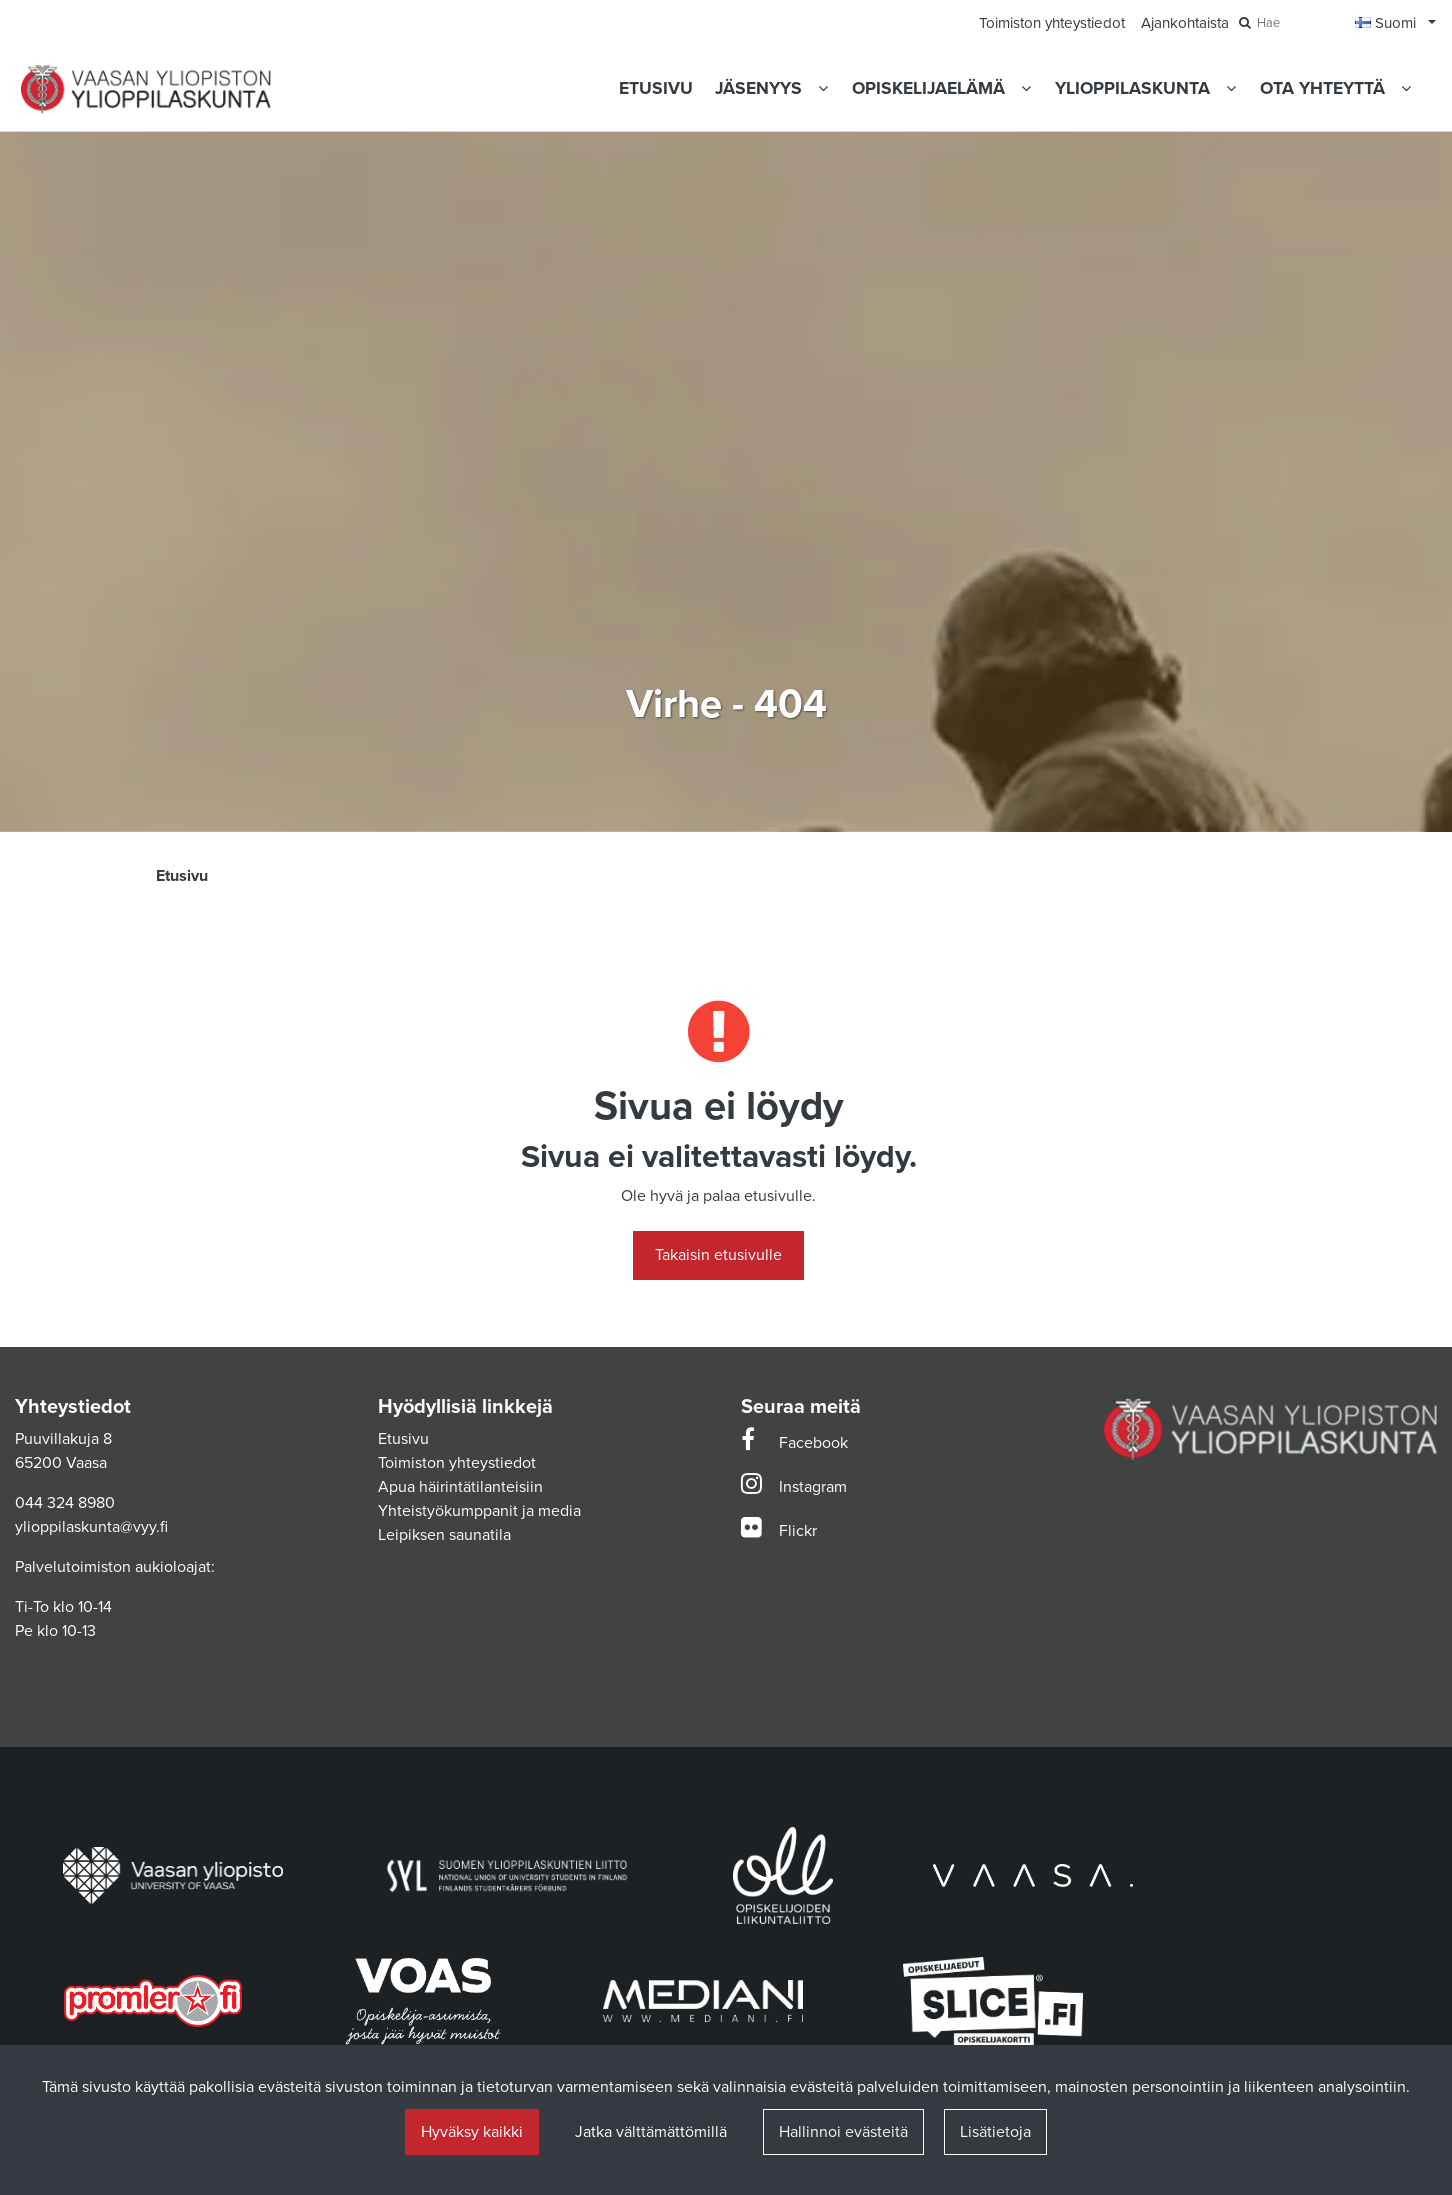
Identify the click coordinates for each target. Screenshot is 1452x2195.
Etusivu (403, 1439)
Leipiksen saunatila (444, 1535)
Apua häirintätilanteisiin (460, 1487)
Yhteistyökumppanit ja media (479, 1511)
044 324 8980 (65, 1503)
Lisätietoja (995, 2132)
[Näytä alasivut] (823, 88)
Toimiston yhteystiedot (457, 1463)
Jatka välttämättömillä (651, 2132)
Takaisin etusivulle (718, 1255)
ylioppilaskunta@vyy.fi (91, 1527)
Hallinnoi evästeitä (843, 2132)
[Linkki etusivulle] (146, 89)
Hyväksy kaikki (472, 2132)
